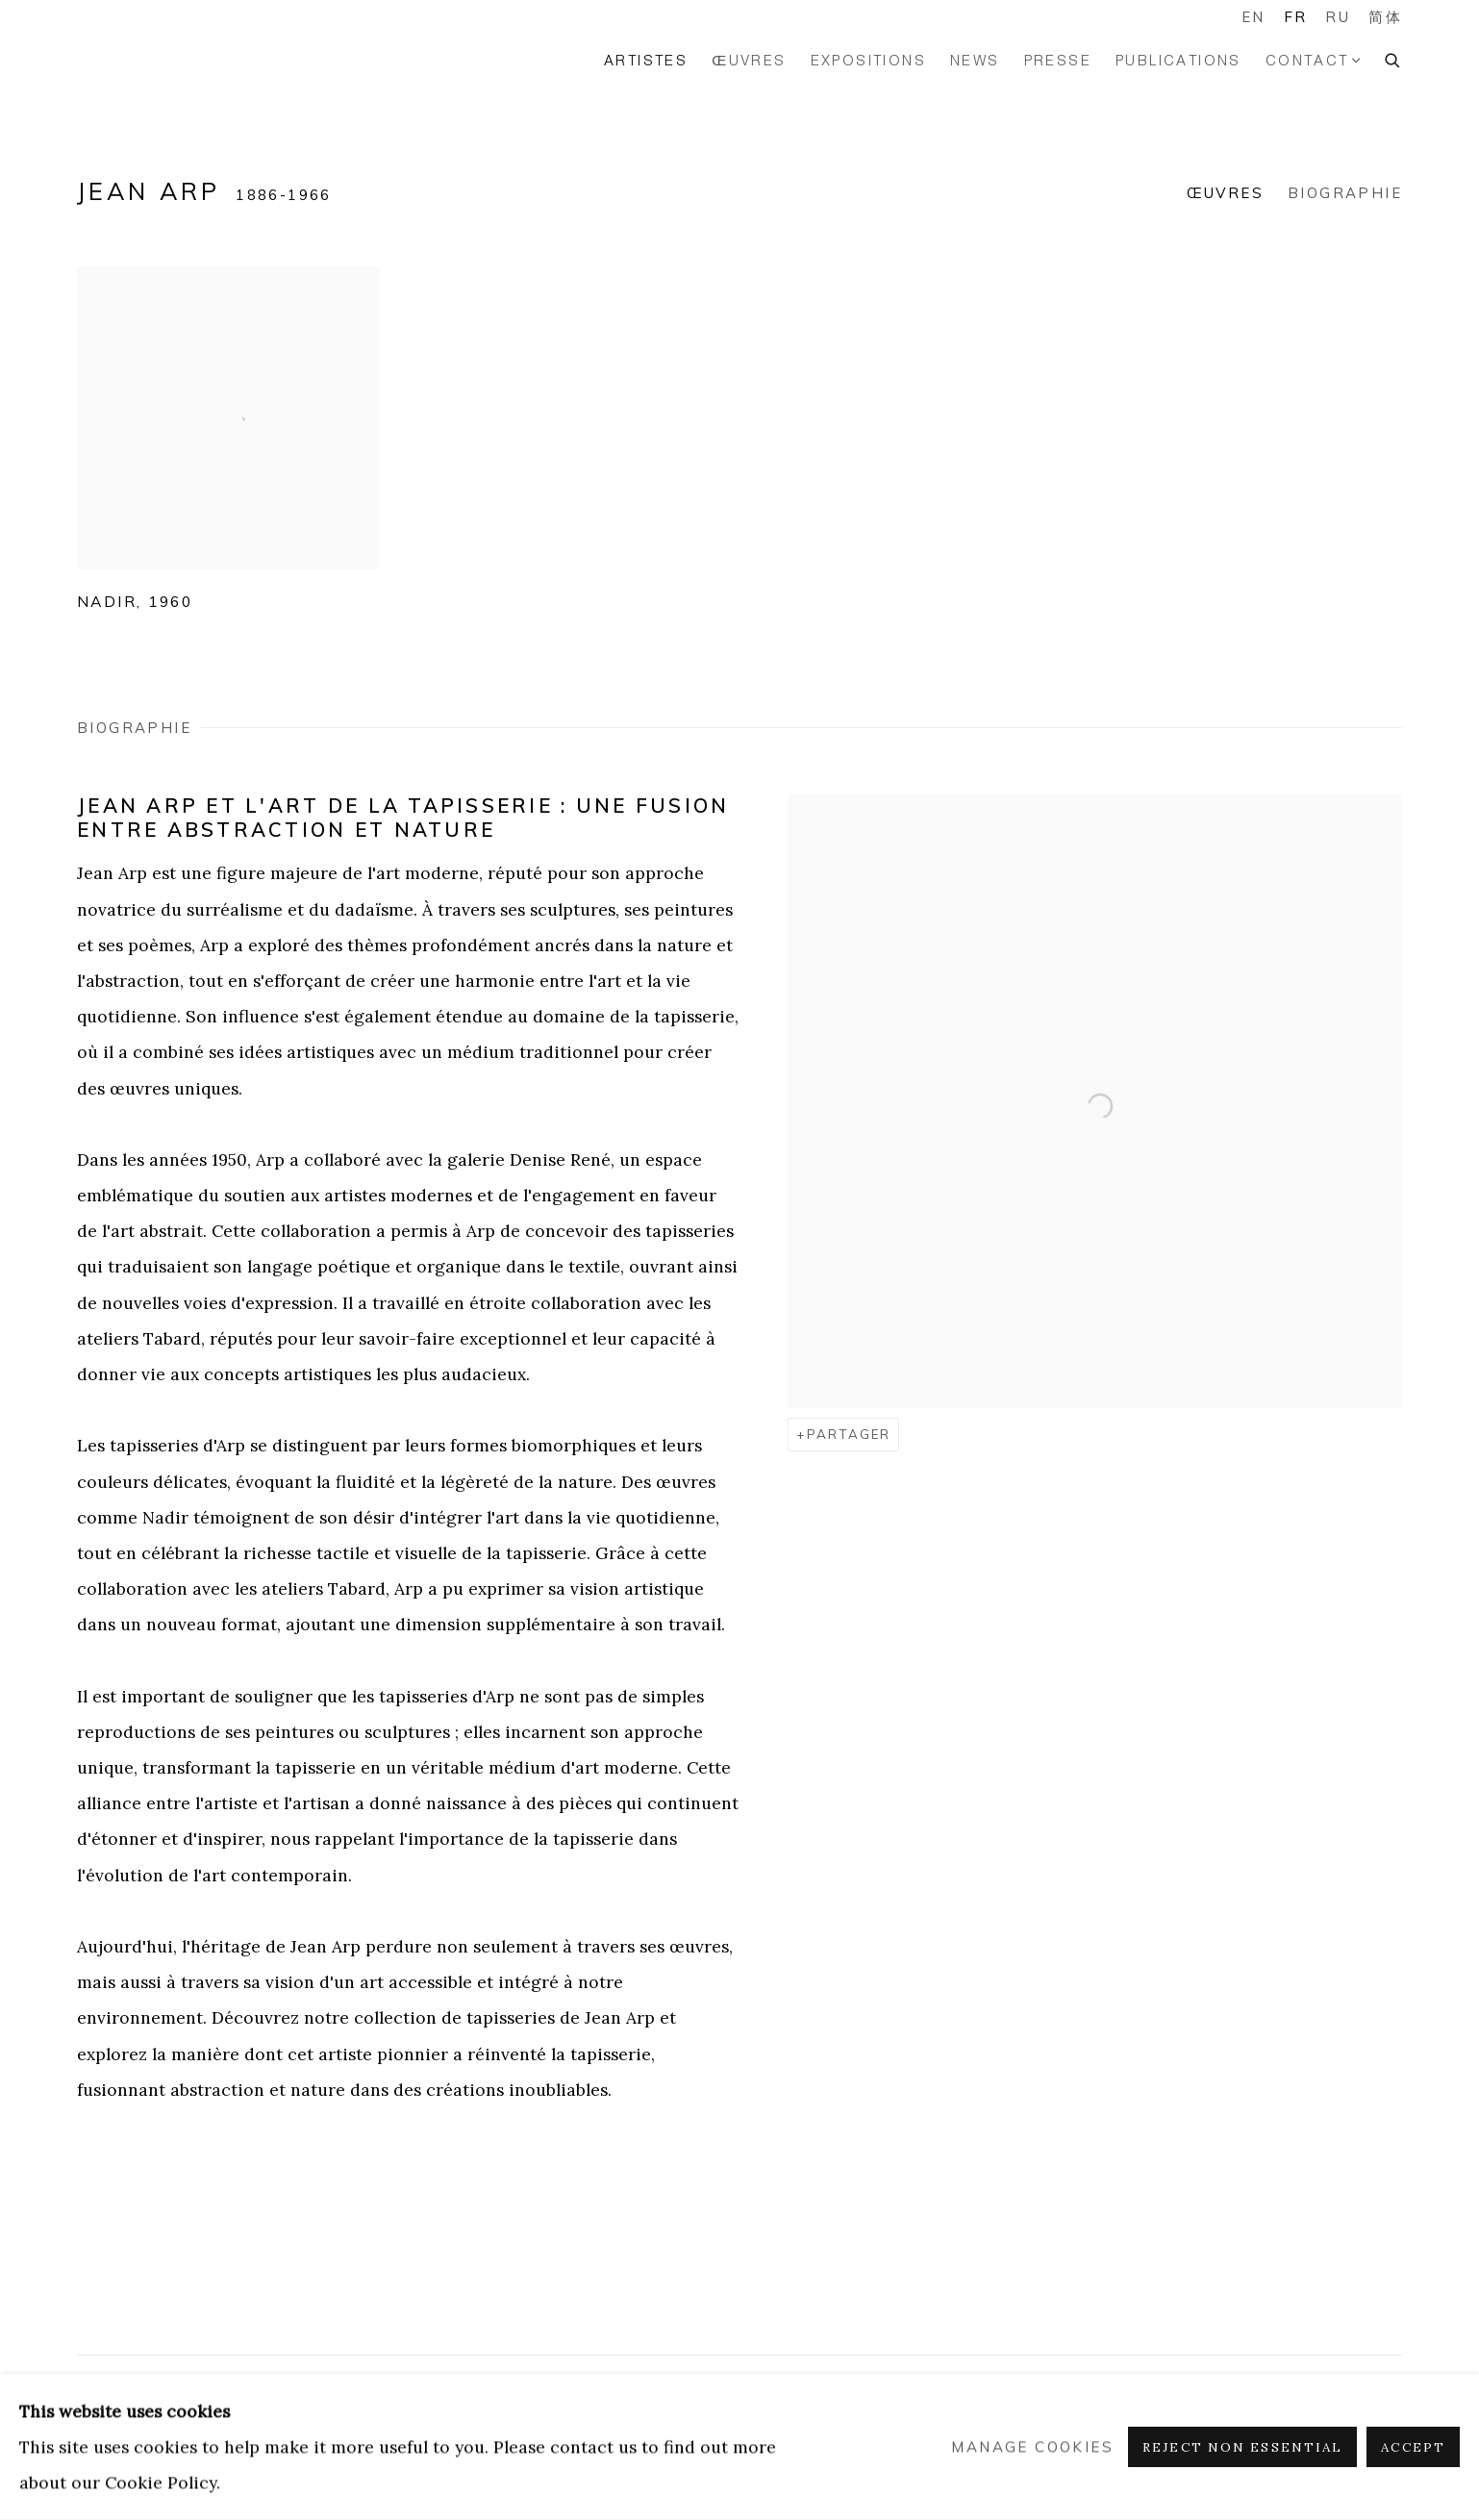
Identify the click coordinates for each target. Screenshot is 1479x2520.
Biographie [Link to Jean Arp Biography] (1345, 193)
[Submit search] (1393, 58)
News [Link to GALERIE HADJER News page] (975, 60)
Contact (1307, 60)
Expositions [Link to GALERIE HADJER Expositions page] (868, 60)
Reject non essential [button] (1242, 2447)
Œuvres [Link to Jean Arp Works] (1225, 193)
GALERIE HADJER (154, 60)
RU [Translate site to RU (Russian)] (1337, 17)
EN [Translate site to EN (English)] (1253, 17)
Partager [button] (848, 1434)
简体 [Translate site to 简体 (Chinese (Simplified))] (1385, 17)
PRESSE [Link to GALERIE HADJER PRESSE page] (1057, 60)
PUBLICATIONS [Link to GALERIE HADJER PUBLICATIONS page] (1178, 60)
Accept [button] (1413, 2447)
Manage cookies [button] (1032, 2447)
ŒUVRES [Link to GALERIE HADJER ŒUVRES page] (749, 60)
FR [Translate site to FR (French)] (1296, 17)
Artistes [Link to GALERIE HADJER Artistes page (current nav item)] (646, 60)
